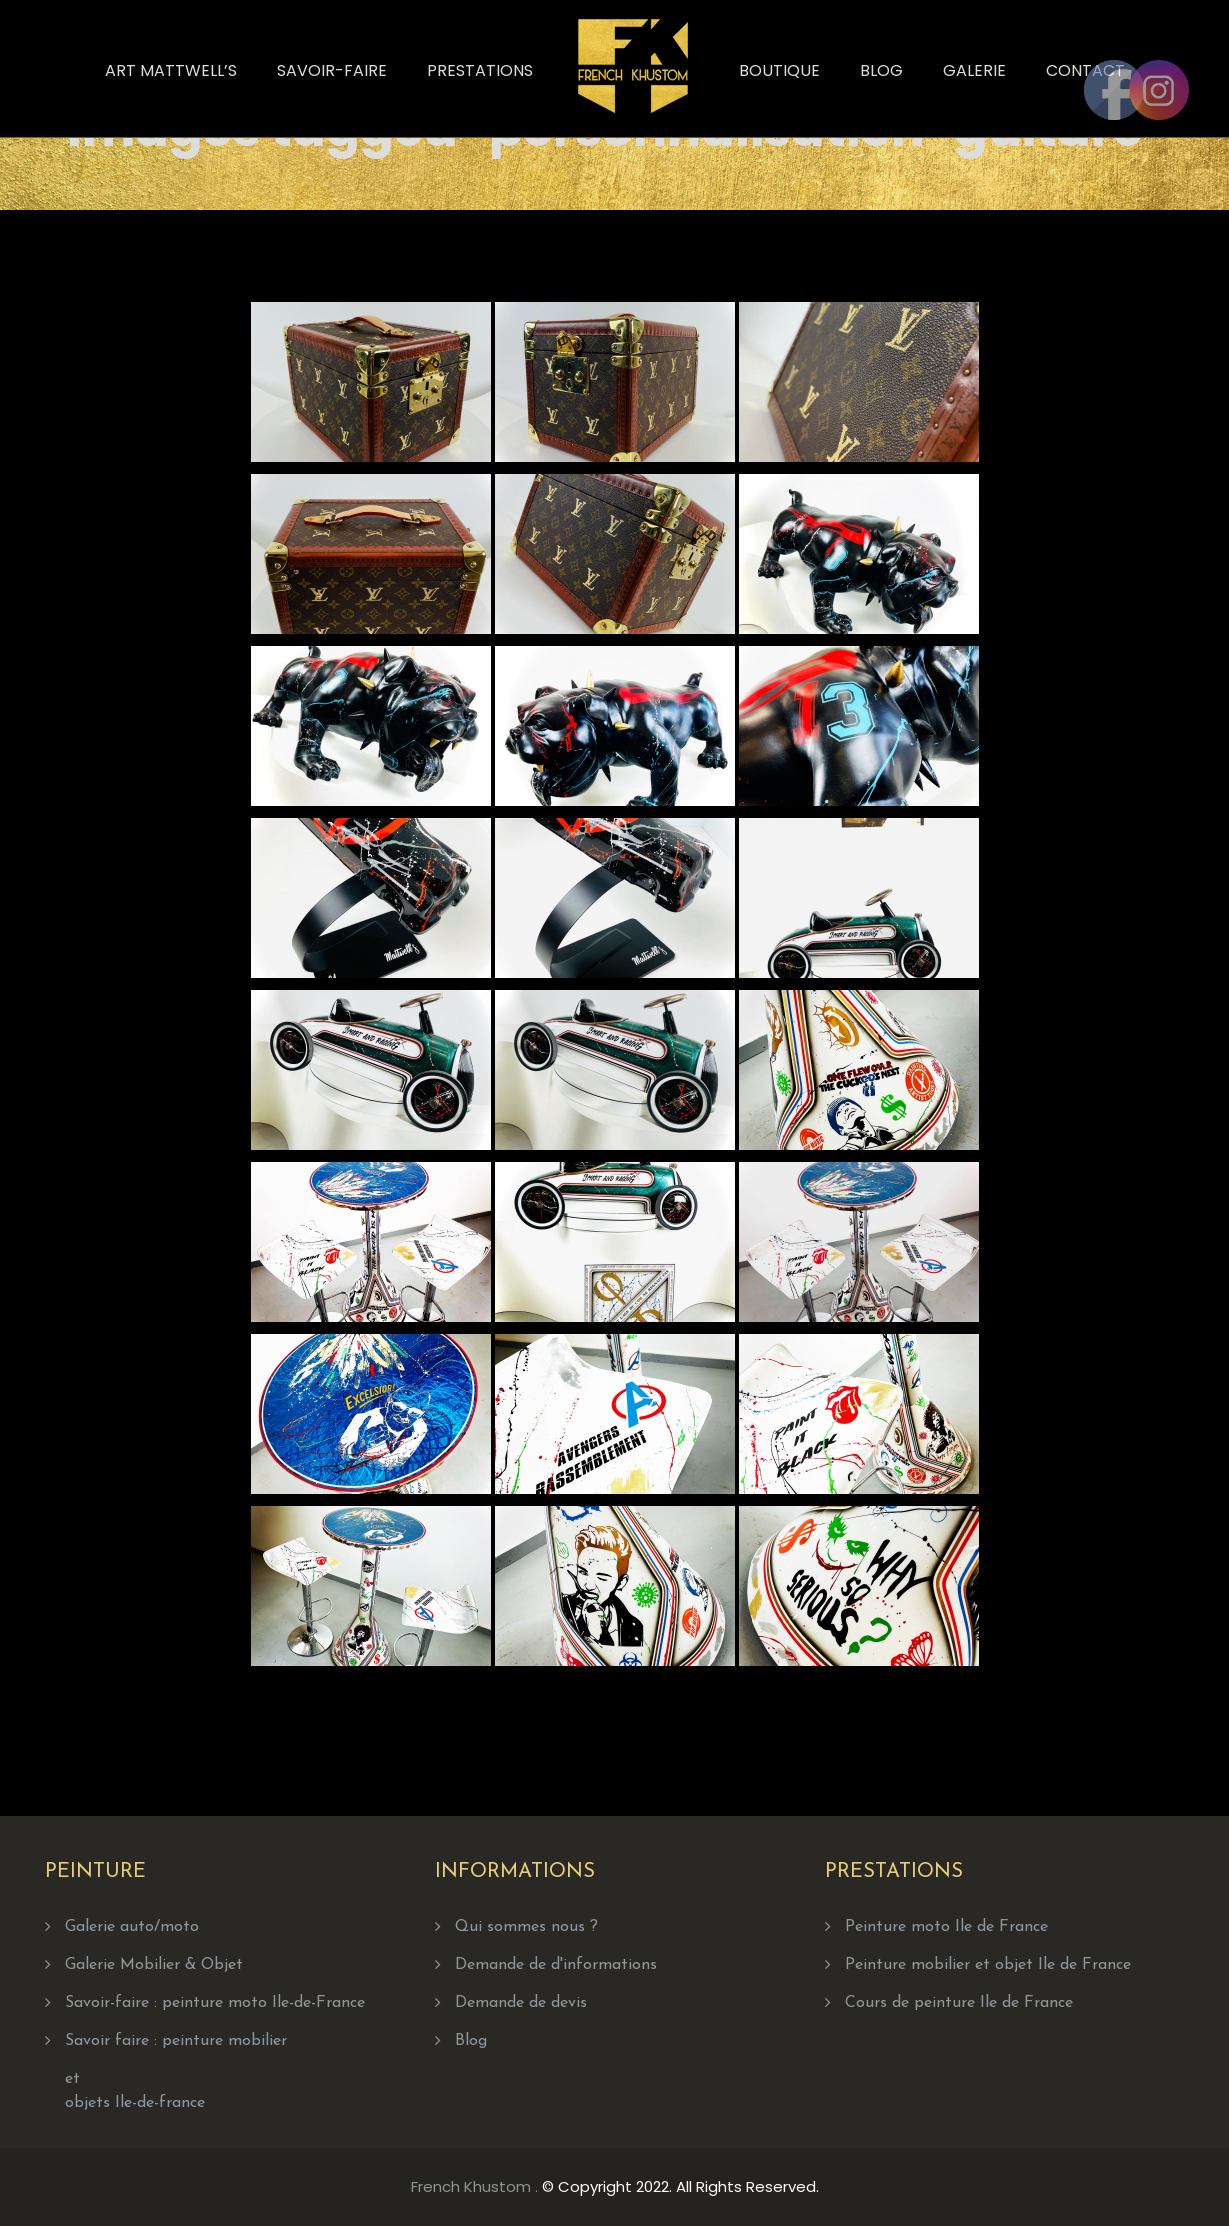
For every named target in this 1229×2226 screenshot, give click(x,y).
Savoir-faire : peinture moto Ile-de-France (215, 2003)
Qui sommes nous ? (526, 1927)
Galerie (974, 70)
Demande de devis (521, 2003)
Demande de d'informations (556, 1965)
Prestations (480, 70)
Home (696, 121)
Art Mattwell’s (171, 70)
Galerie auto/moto (132, 1927)
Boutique (779, 70)
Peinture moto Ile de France (946, 1927)
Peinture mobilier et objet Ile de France (988, 1965)
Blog (881, 70)
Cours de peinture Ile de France (959, 2003)
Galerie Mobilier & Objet (154, 1965)
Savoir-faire (332, 70)
